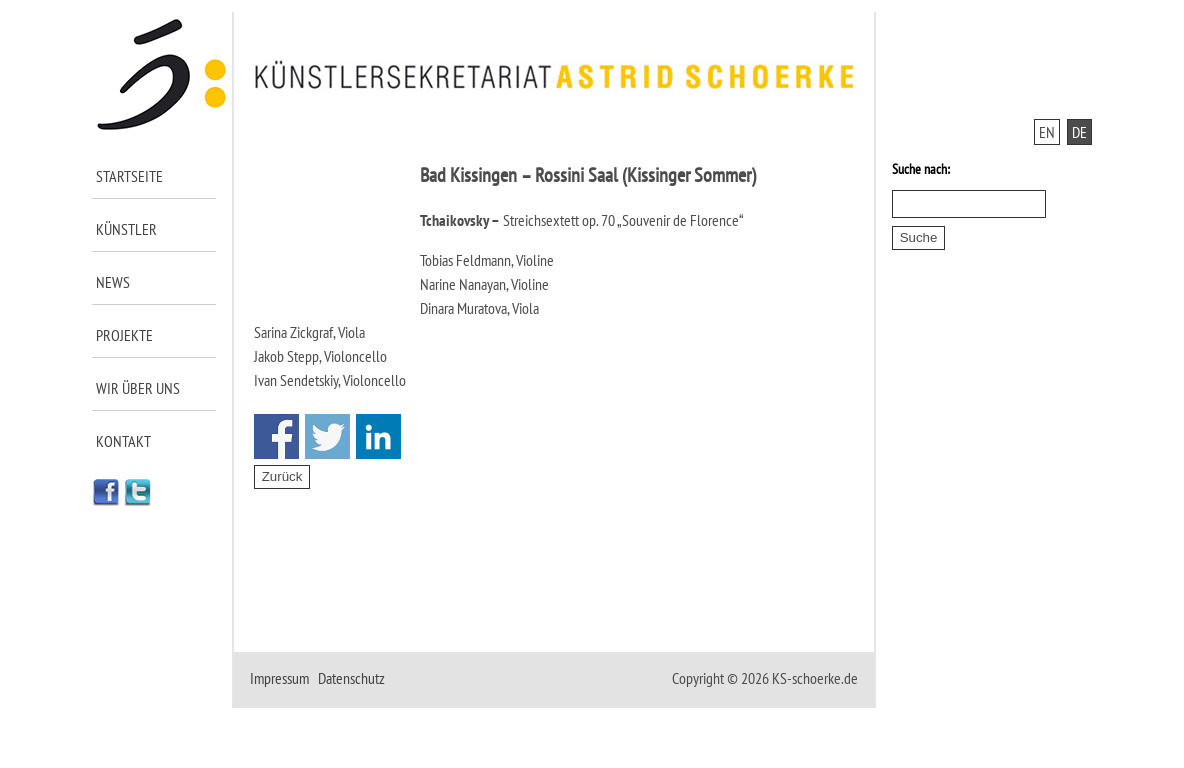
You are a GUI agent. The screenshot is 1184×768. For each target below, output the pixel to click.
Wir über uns (138, 388)
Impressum (279, 678)
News (113, 282)
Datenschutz (351, 678)
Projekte (124, 335)
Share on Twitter (327, 436)
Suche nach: (921, 169)
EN (1047, 132)
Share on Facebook (276, 436)
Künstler (126, 229)
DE (1079, 132)
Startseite (129, 176)
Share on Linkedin (378, 436)
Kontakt (123, 441)
